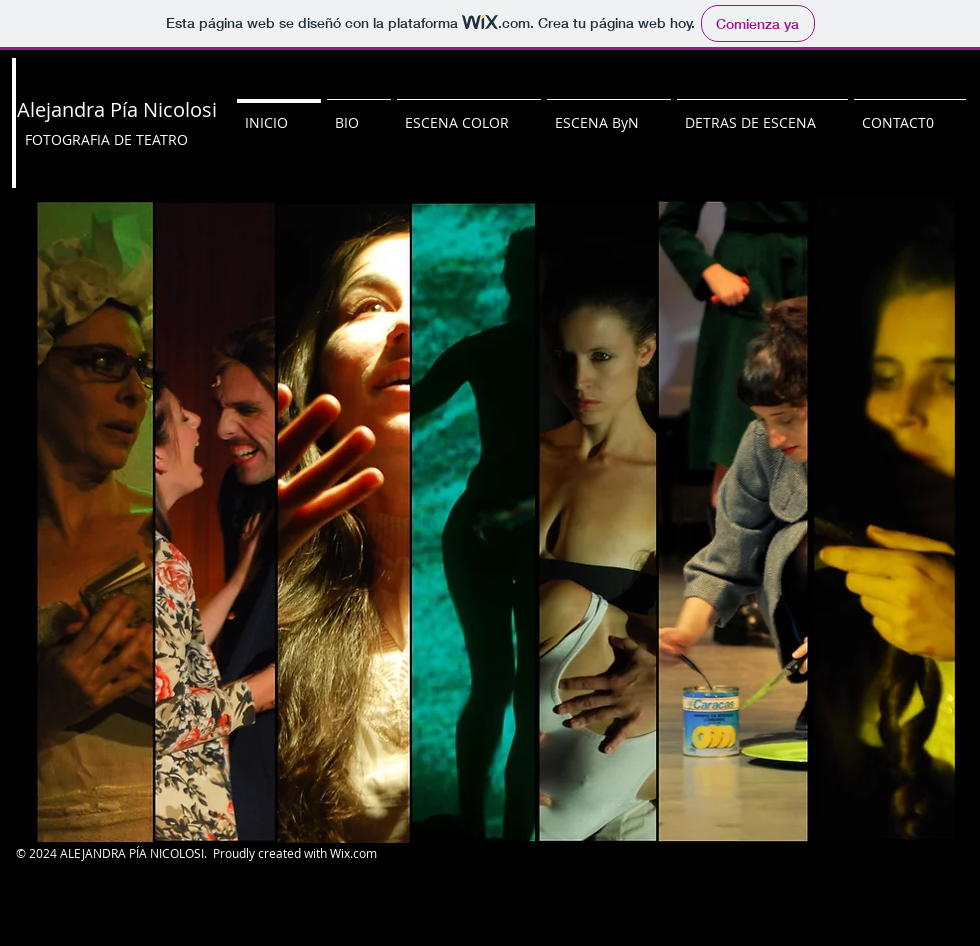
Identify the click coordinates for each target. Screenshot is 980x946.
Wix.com (353, 853)
